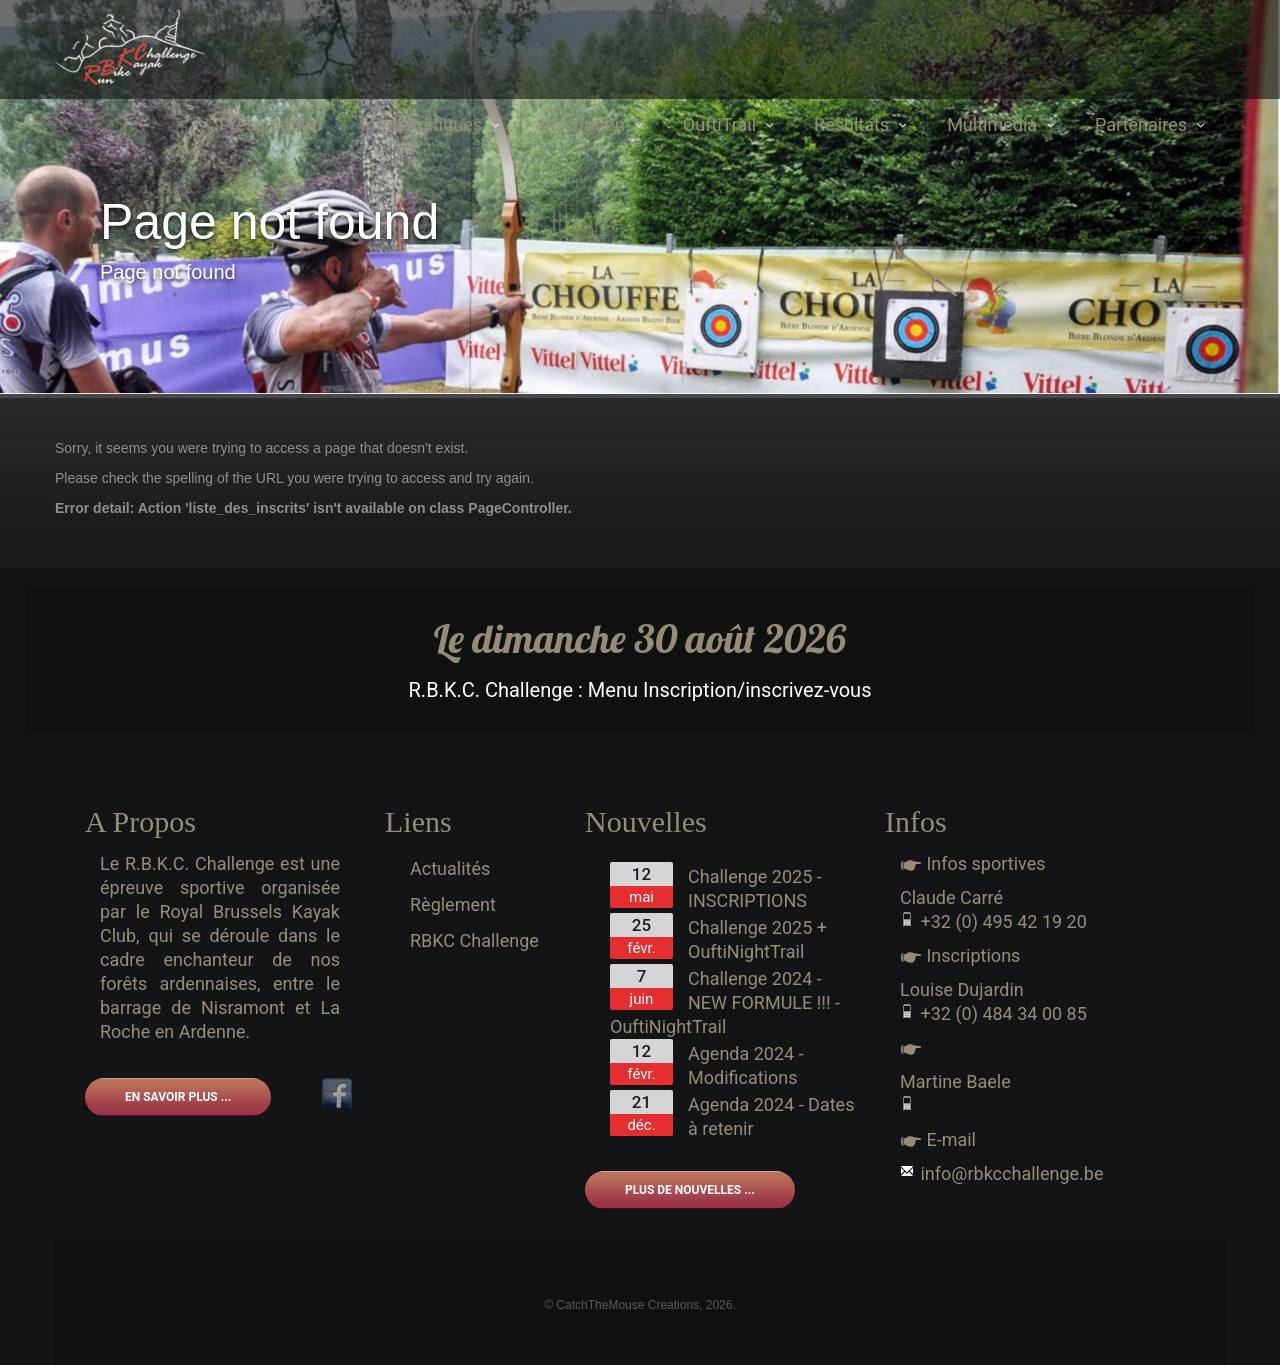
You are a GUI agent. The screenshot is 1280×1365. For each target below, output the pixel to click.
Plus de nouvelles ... (690, 1190)
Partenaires (1150, 124)
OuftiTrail (728, 124)
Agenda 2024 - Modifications (746, 1065)
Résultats (860, 124)
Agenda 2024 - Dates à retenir (771, 1116)
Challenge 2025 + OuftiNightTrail (757, 939)
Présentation (270, 124)
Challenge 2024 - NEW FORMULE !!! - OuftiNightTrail (725, 1002)
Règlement (453, 904)
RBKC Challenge (474, 940)
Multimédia (1001, 124)
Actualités (450, 868)
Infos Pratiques (430, 124)
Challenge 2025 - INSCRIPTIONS (755, 888)
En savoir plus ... (178, 1097)
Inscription (591, 124)
